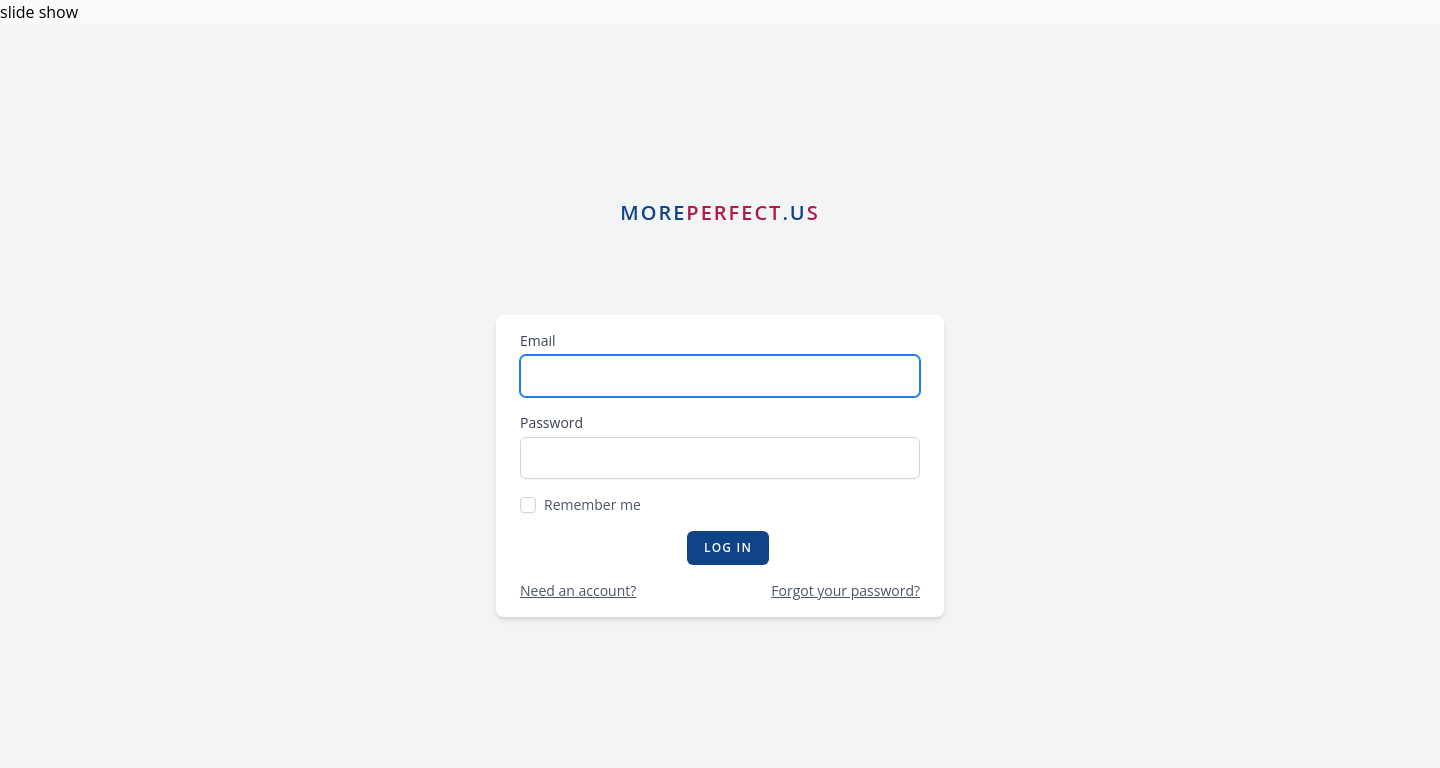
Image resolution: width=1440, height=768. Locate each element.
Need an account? (578, 590)
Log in (728, 547)
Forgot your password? (845, 590)
